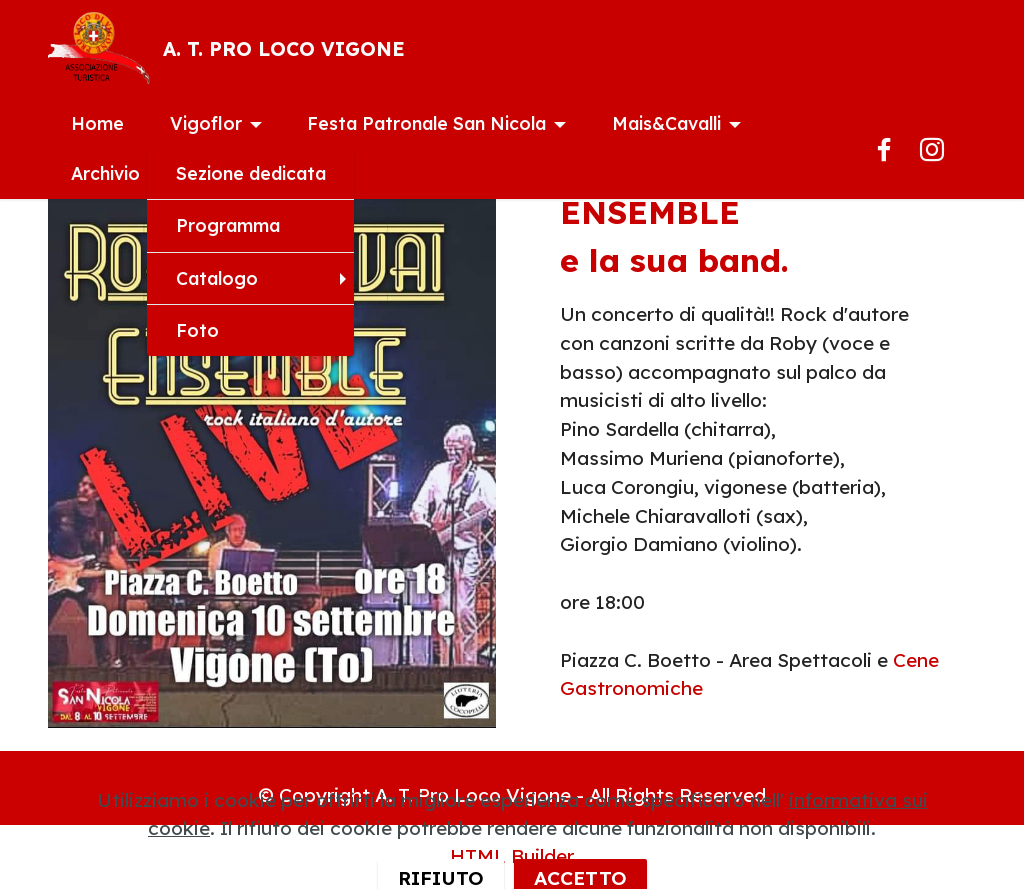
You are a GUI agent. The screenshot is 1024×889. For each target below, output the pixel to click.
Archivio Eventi (135, 173)
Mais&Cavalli (666, 123)
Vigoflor (206, 123)
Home (97, 123)
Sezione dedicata (251, 173)
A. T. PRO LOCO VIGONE (284, 49)
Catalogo (217, 278)
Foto (197, 330)
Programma (228, 225)
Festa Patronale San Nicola (426, 123)
